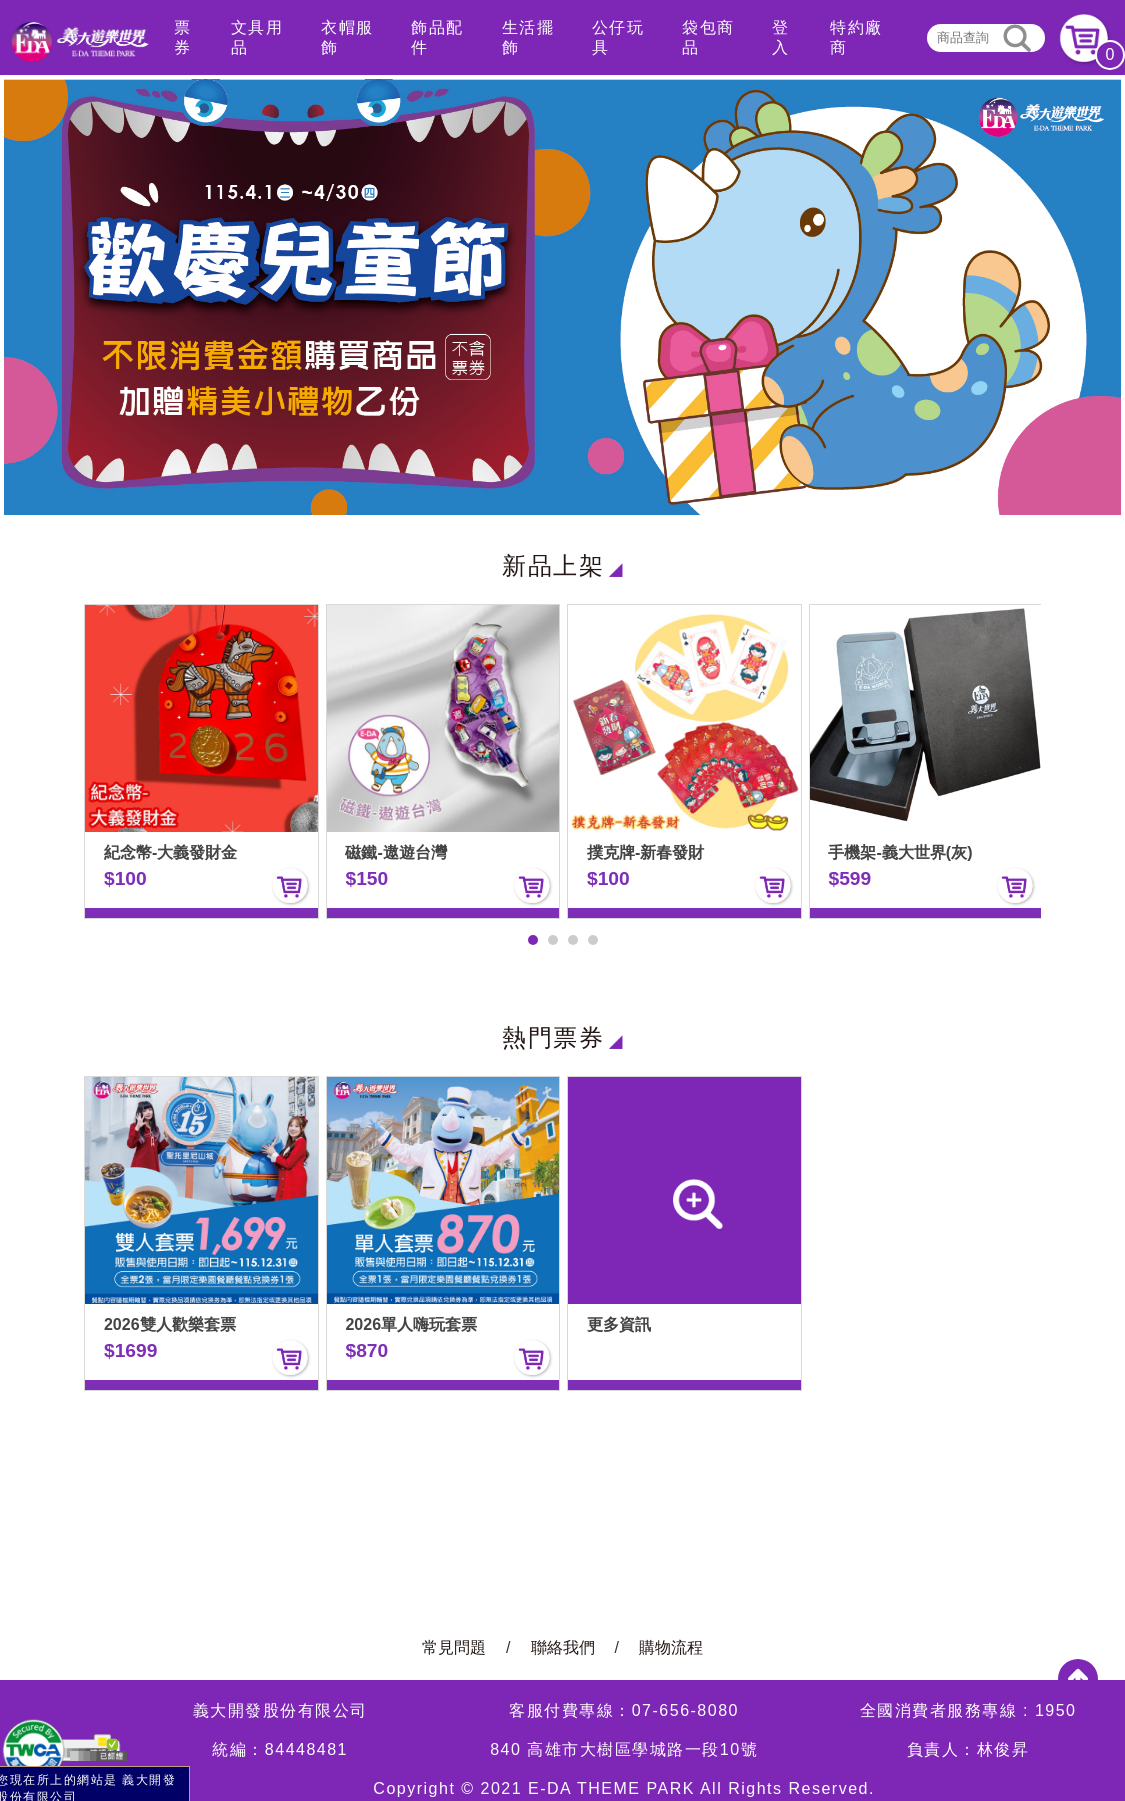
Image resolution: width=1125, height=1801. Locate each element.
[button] (533, 940)
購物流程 (671, 1647)
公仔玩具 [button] (618, 37)
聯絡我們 (563, 1647)
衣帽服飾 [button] (347, 37)
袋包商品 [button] (708, 37)
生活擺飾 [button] (528, 37)
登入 (781, 37)
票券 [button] (183, 37)
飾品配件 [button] (437, 37)
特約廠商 (856, 37)
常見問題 (454, 1647)
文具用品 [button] (257, 37)
